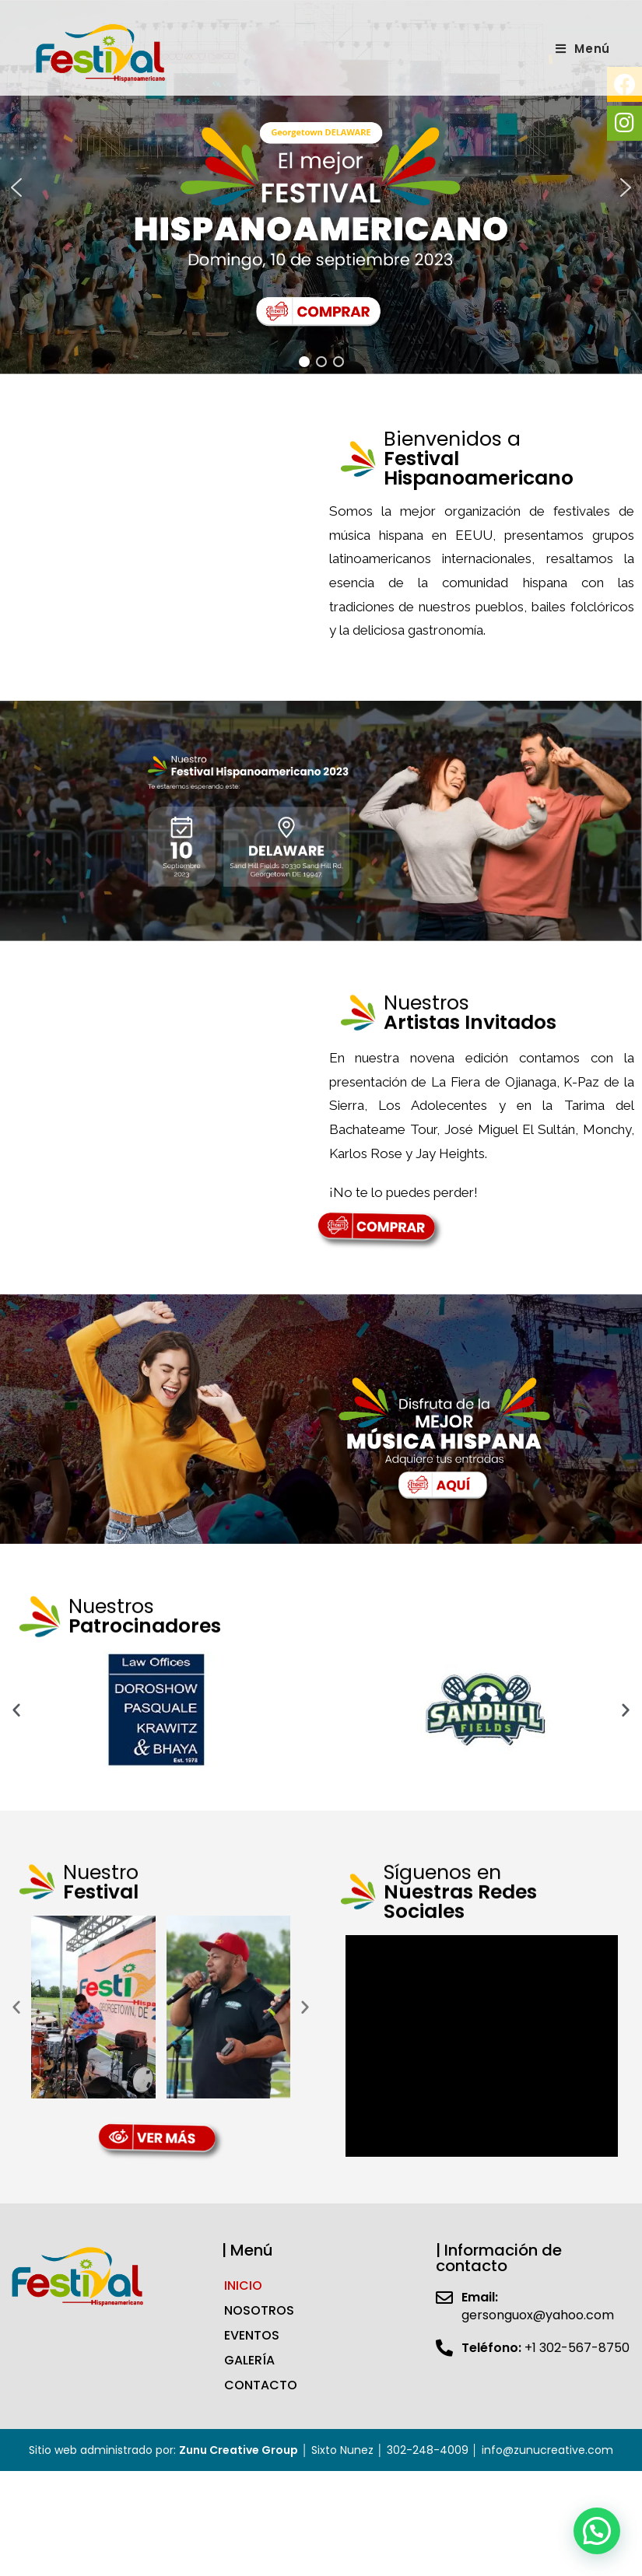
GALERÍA (249, 2336)
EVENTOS (251, 2311)
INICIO (243, 2261)
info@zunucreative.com (547, 2426)
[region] (321, 175)
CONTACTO (260, 2361)
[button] (16, 175)
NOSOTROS (259, 2286)
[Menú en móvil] (583, 48)
